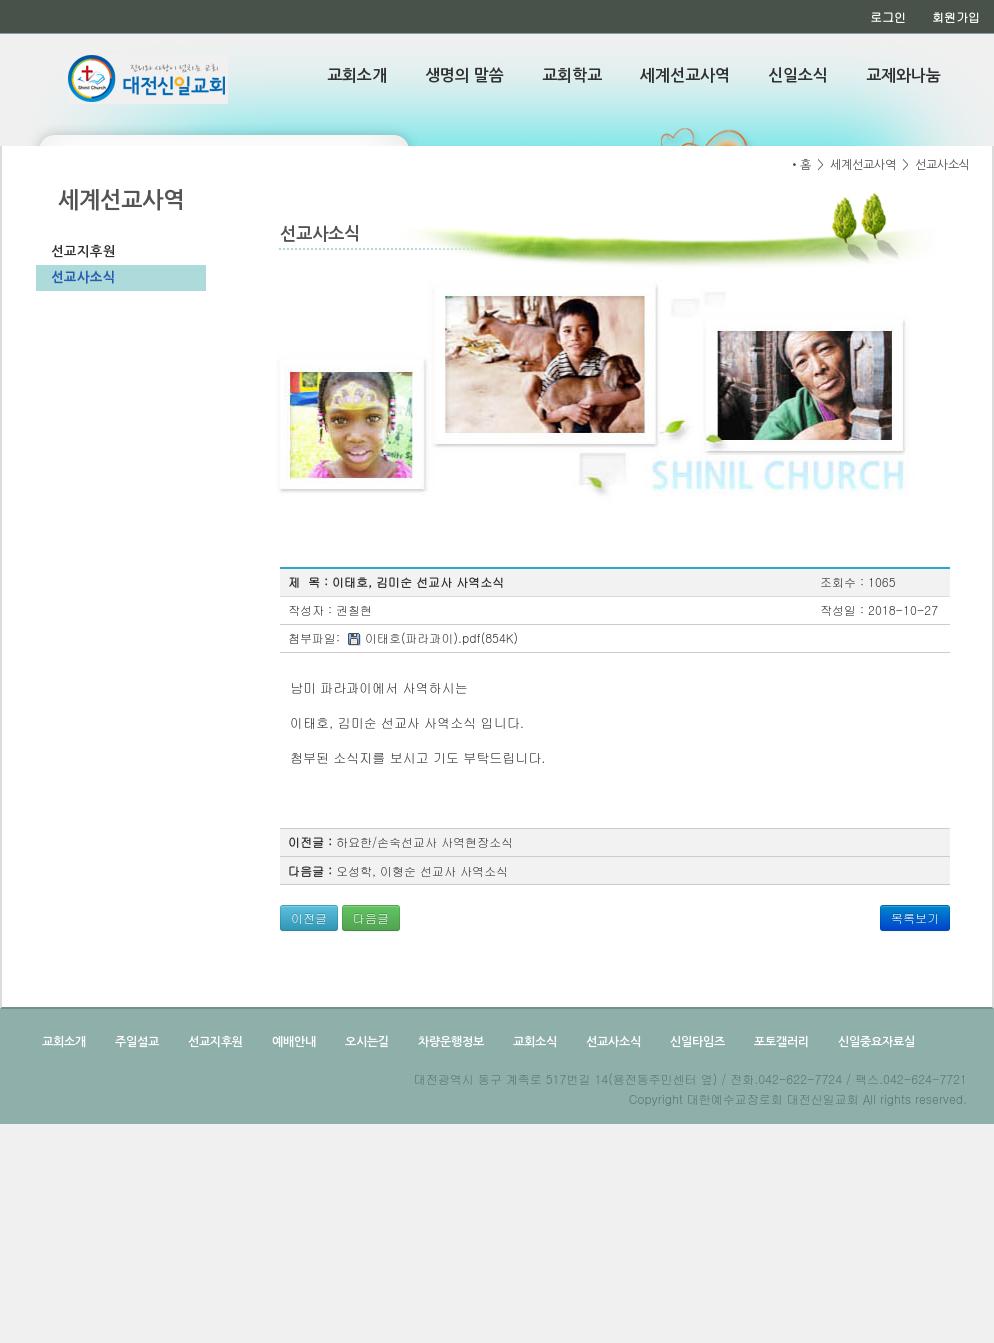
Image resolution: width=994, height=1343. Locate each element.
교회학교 (572, 75)
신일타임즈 (696, 1042)
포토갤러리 (780, 1042)
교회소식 (533, 1042)
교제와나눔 (903, 75)
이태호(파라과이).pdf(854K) (441, 637)
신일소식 (798, 75)
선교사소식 (83, 277)
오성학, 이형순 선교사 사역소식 (422, 870)
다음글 (371, 917)
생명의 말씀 (464, 75)
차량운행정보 (449, 1042)
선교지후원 (83, 251)
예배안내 (292, 1042)
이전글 (309, 917)
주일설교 (135, 1042)
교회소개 (357, 75)
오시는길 (365, 1042)
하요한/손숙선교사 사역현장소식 (424, 841)
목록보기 (915, 917)
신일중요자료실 (875, 1042)
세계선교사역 (685, 75)
